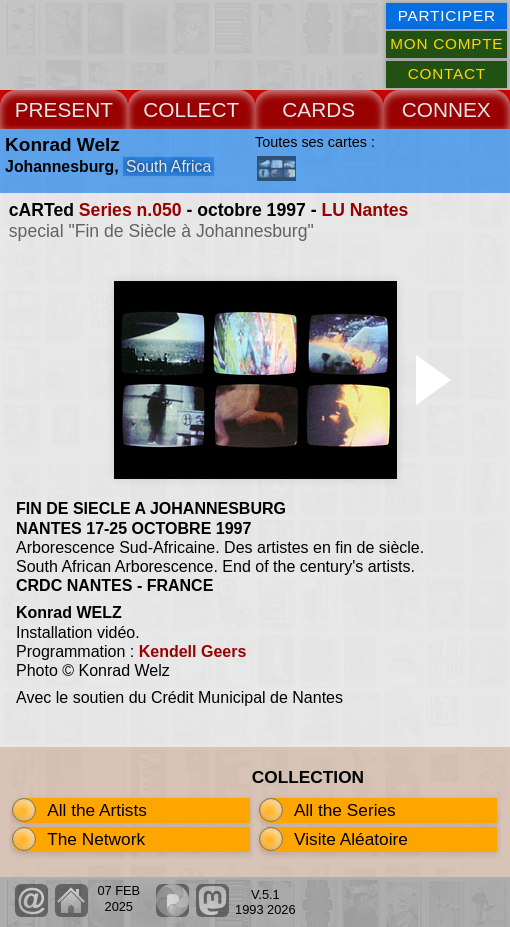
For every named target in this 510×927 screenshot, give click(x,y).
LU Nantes (364, 210)
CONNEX (446, 109)
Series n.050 (130, 210)
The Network (96, 839)
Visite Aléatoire (351, 839)
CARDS (318, 109)
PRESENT (64, 109)
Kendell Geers (193, 651)
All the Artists (97, 810)
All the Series (345, 810)
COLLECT (191, 109)
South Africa (168, 166)
